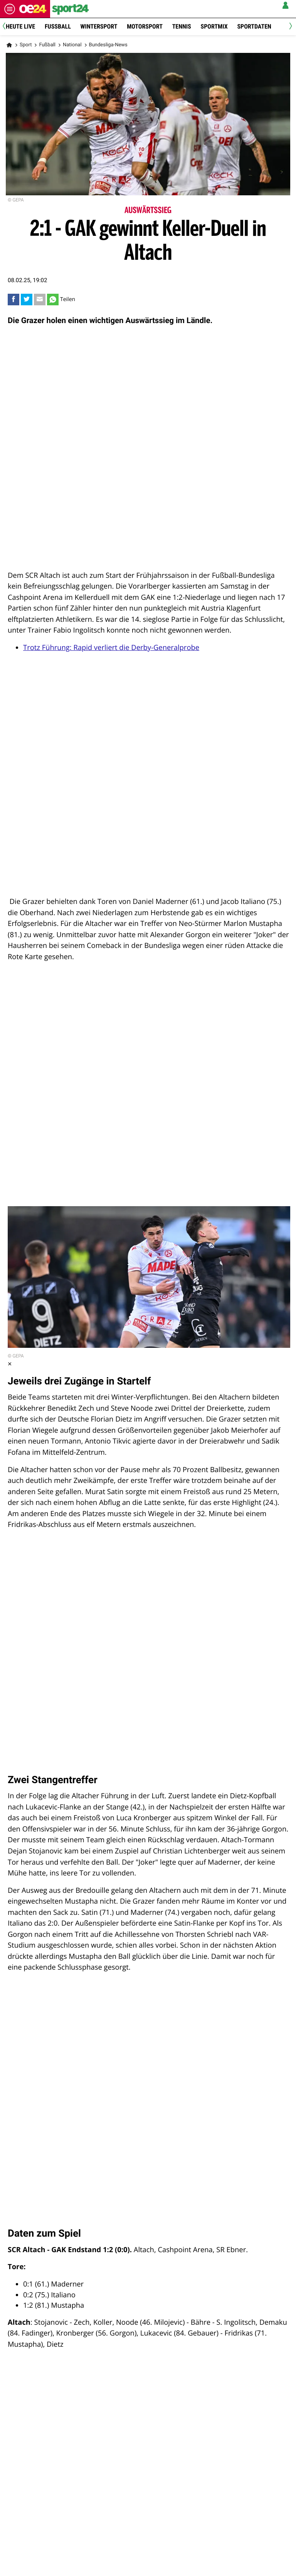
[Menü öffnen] (9, 9)
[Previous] (6, 27)
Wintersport (99, 26)
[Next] (289, 27)
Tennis (181, 26)
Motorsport (145, 26)
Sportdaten (254, 26)
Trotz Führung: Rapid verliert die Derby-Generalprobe (111, 647)
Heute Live (20, 26)
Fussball (58, 26)
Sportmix (214, 26)
